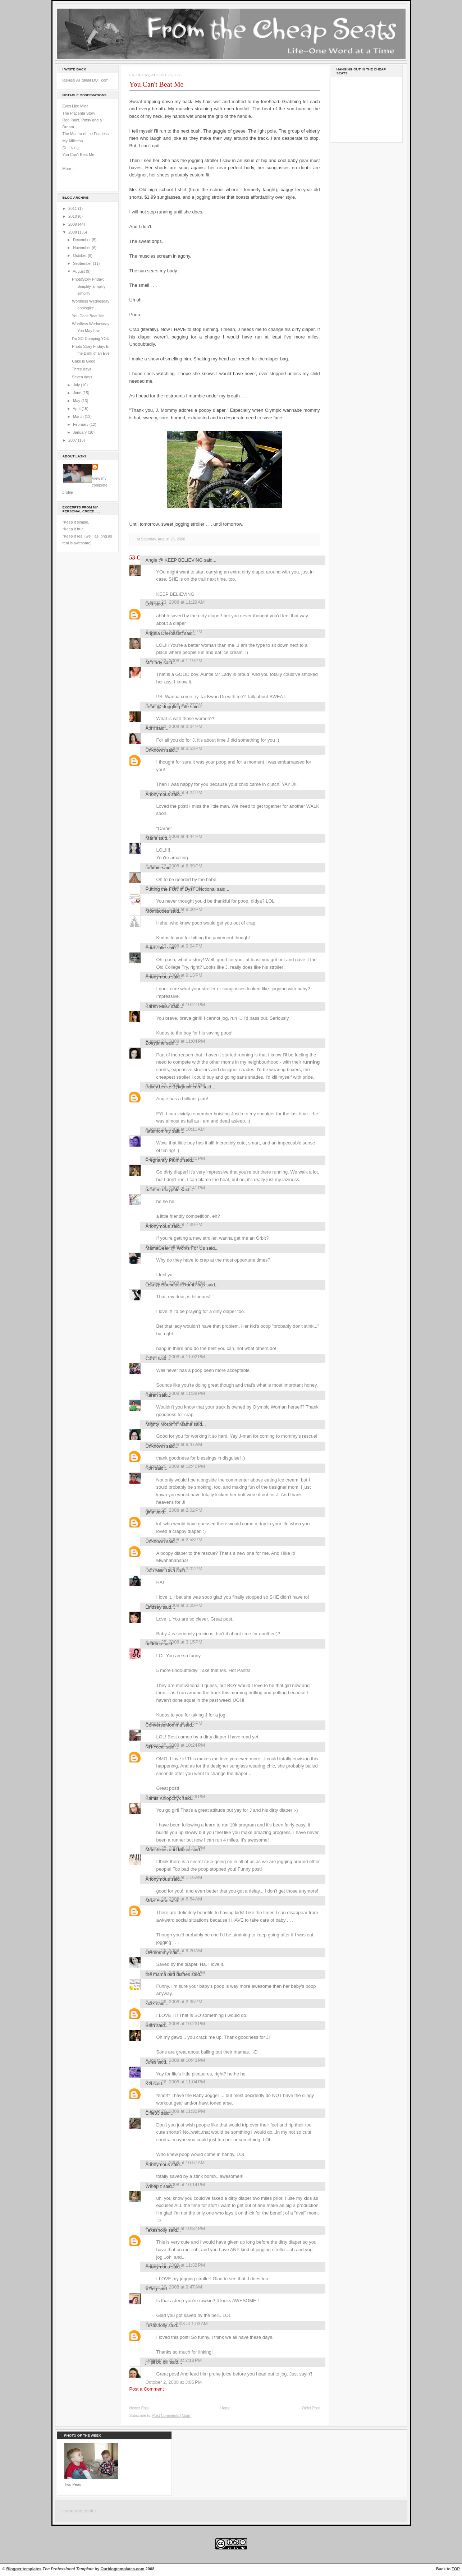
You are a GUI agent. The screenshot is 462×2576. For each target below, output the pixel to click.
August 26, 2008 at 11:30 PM (175, 2111)
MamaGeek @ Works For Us (175, 1248)
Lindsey (154, 1607)
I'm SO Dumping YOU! (91, 338)
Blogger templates (24, 2569)
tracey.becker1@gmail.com (174, 1086)
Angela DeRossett (164, 633)
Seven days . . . (85, 377)
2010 (73, 216)
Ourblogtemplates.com (123, 2569)
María (151, 838)
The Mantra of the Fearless (86, 134)
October (80, 255)
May (77, 400)
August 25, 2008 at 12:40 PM (175, 1466)
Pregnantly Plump (164, 1160)
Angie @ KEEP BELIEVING (174, 560)
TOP (456, 2569)
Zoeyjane (155, 1043)
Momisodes (157, 911)
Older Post (311, 2408)
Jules (151, 2062)
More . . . (70, 168)
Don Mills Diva (160, 1570)
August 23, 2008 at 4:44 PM (174, 836)
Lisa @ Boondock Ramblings (175, 1284)
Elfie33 (153, 2113)
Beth (150, 2025)
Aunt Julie (156, 947)
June (77, 393)
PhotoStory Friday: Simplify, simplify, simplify (89, 286)
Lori (150, 604)
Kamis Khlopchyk (163, 1798)
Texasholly (156, 2230)
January (80, 432)
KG (149, 2083)
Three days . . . (85, 369)
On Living (71, 148)
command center (79, 2510)
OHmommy (157, 1952)
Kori (150, 1468)
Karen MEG (158, 1006)
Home (225, 2408)
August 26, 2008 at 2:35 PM (174, 2001)
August (79, 271)
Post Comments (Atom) (172, 2416)
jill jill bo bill (157, 2362)
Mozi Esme (157, 1900)
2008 (73, 232)
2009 (73, 224)
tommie (153, 867)
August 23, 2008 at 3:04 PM (174, 726)
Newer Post (139, 2408)
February (81, 424)
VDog (151, 2288)
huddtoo (154, 1643)
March (79, 416)
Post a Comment (146, 2389)
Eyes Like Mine (76, 106)
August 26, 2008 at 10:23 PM (175, 2023)
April (77, 408)
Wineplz (154, 2186)
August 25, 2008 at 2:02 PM (174, 1510)
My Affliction (73, 141)
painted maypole (163, 1189)
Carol (151, 1358)
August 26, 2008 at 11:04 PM (175, 2081)
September (83, 263)
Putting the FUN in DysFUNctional (181, 889)
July (77, 385)
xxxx (150, 2003)
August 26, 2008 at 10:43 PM (175, 2060)
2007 (73, 440)
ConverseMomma (164, 1725)
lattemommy (158, 1131)
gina (150, 1512)
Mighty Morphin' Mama (169, 1424)
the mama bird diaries (168, 1974)
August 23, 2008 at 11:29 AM (175, 602)
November (82, 247)
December (82, 240)
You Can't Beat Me (79, 154)
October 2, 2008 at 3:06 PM (174, 2382)
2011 (73, 208)
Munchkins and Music (168, 1849)
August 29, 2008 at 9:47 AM (174, 2287)
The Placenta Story (79, 113)
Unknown (155, 750)
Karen (152, 1395)
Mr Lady (154, 662)
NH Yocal (155, 1747)
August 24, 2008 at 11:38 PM (175, 1393)
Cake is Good (83, 361)
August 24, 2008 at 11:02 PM (175, 1356)
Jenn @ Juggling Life (167, 706)
